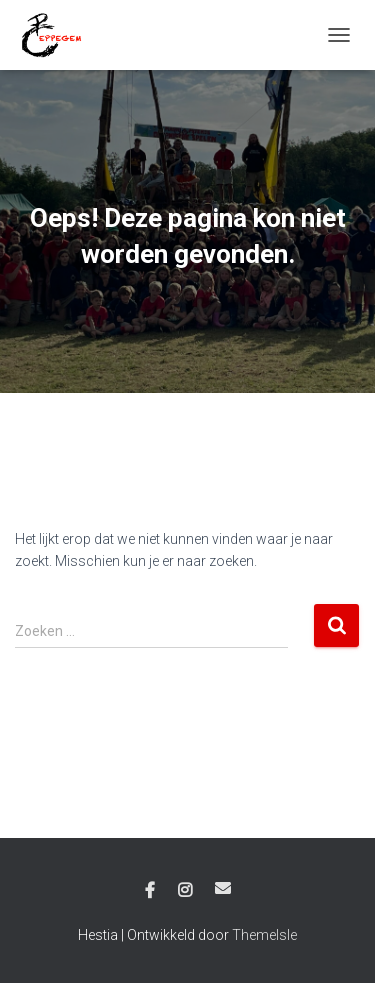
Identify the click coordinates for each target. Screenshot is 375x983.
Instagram (185, 891)
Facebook (150, 891)
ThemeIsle (264, 935)
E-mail (223, 888)
